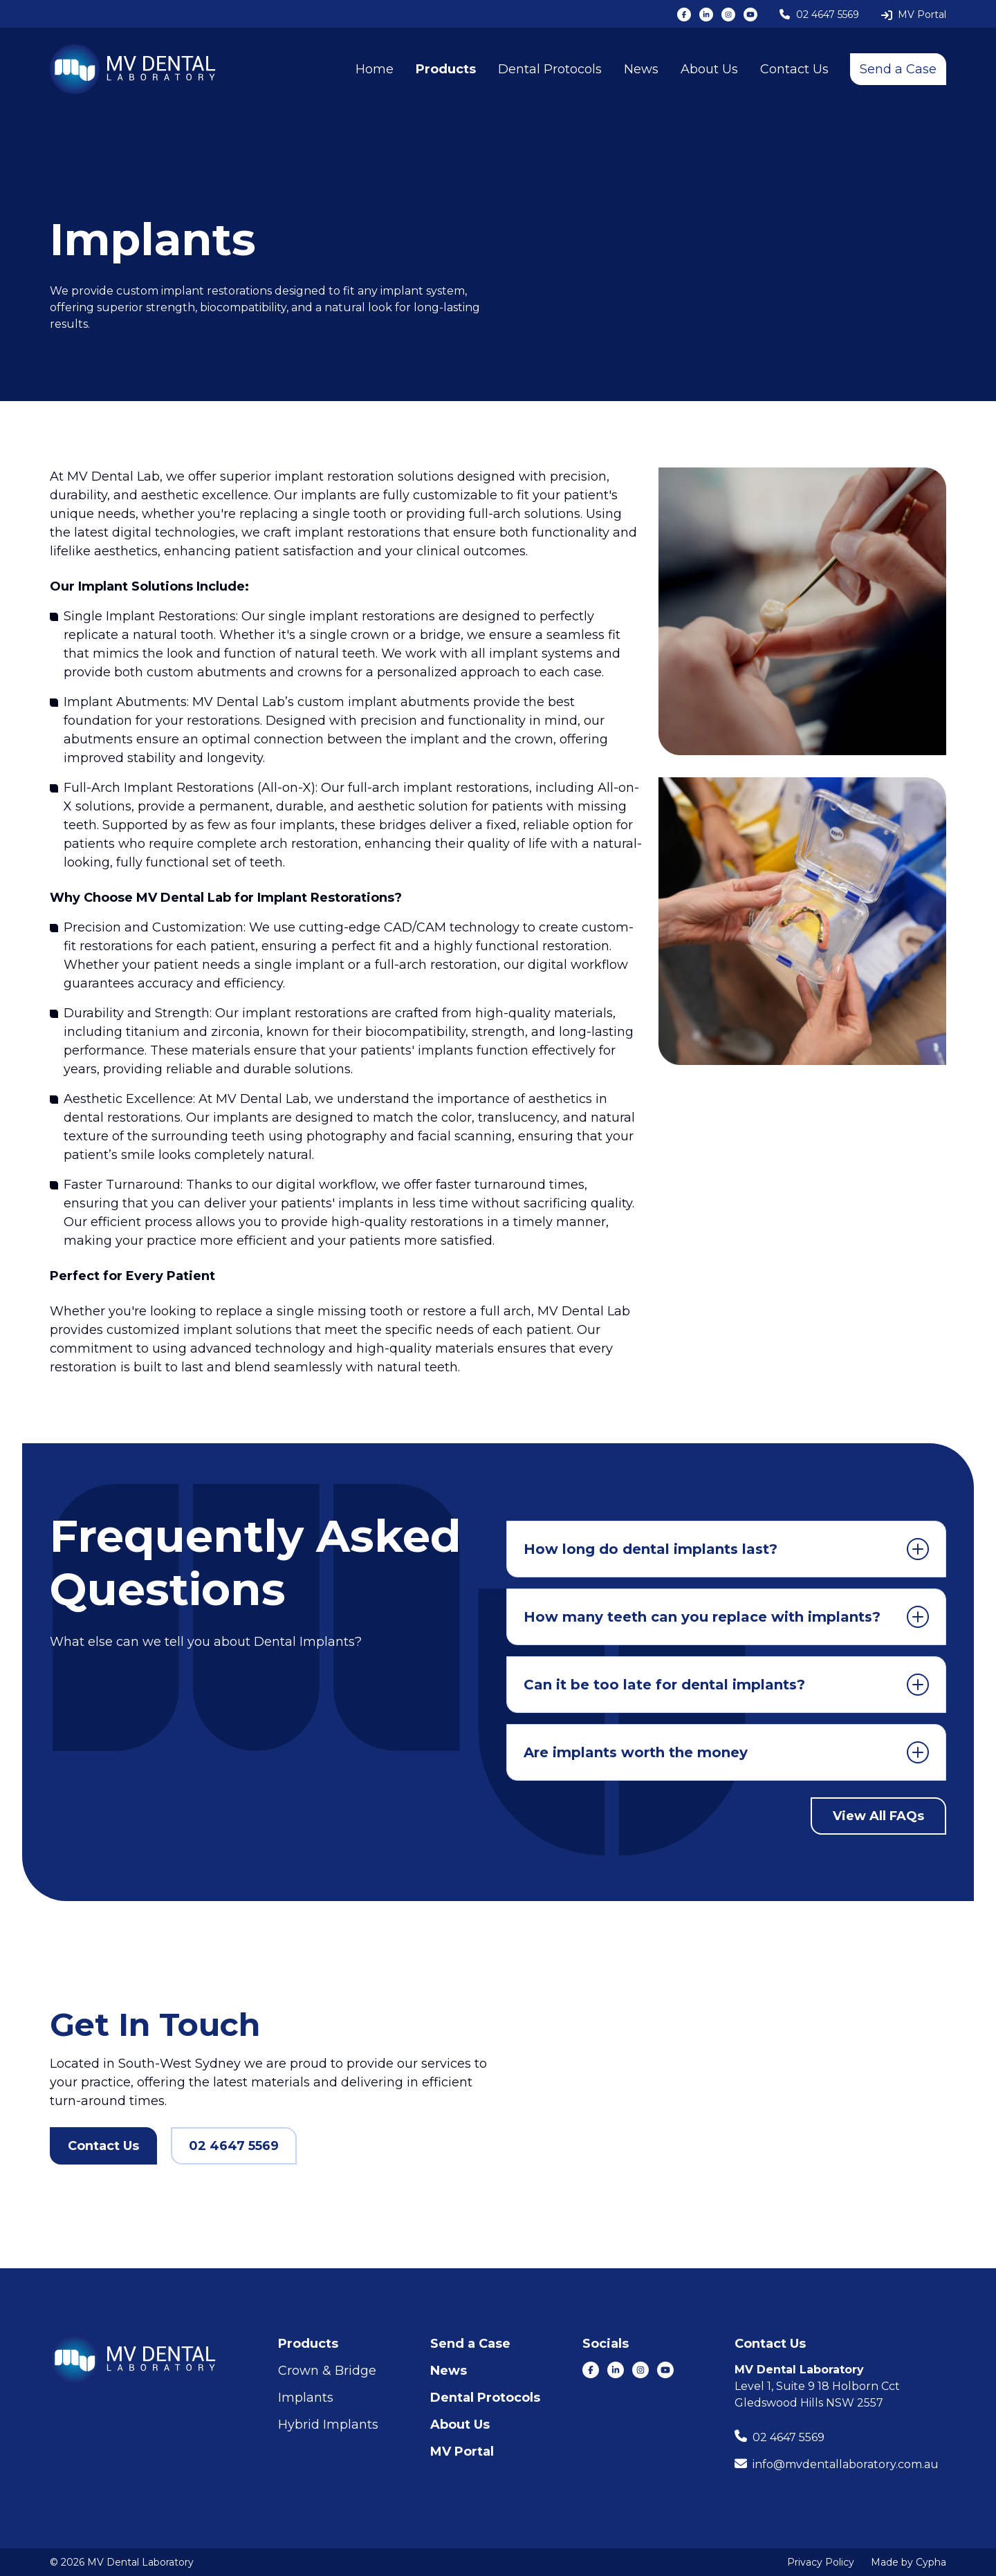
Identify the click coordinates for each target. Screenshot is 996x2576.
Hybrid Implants (328, 2424)
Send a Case (898, 69)
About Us (709, 69)
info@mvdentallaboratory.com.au (846, 2464)
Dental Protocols (550, 69)
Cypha (931, 2562)
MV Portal (462, 2451)
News (641, 69)
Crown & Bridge (327, 2370)
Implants (305, 2397)
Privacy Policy (820, 2562)
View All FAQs (878, 1816)
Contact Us (794, 69)
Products (446, 69)
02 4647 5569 (234, 2145)
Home (375, 69)
